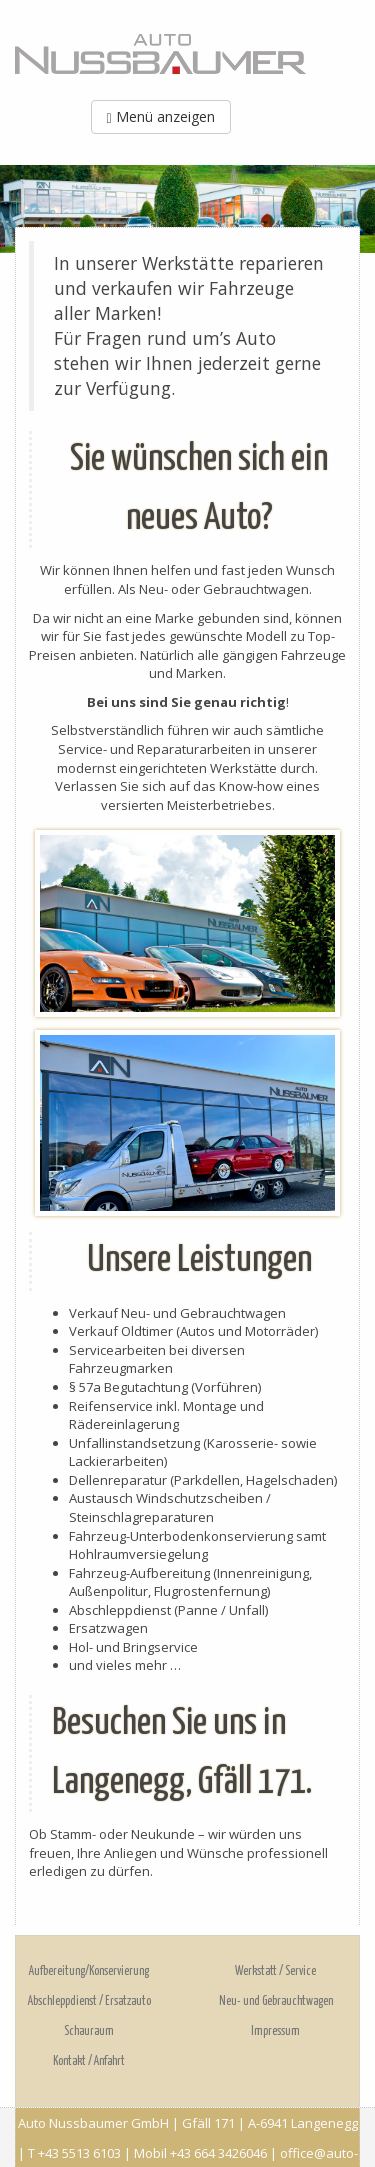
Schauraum (89, 2031)
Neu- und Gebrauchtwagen (276, 2001)
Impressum (275, 2031)
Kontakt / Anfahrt (89, 2061)
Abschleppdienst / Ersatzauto (89, 2001)
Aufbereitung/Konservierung (89, 1971)
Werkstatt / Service (275, 1971)
